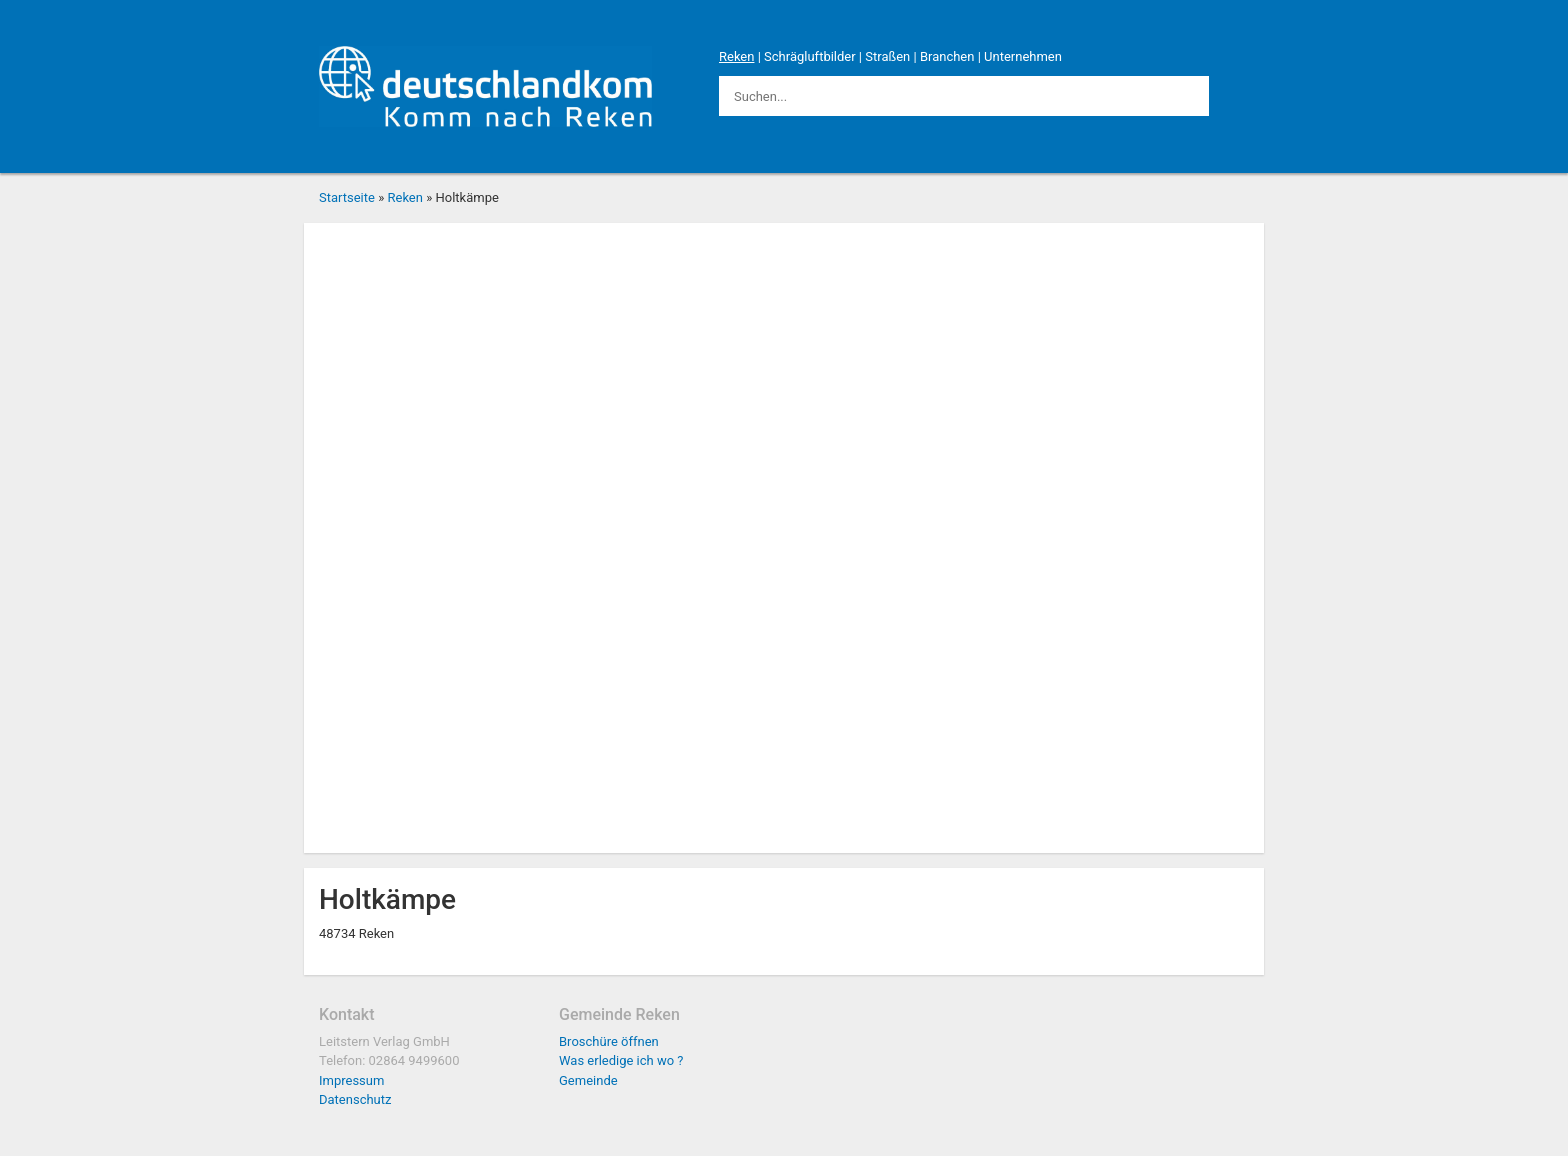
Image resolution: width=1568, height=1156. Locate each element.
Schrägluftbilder (810, 56)
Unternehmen (1023, 56)
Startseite (347, 197)
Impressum (351, 1080)
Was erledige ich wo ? (621, 1060)
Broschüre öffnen (609, 1041)
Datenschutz (355, 1099)
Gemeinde (588, 1080)
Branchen (947, 56)
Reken (736, 56)
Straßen (887, 56)
